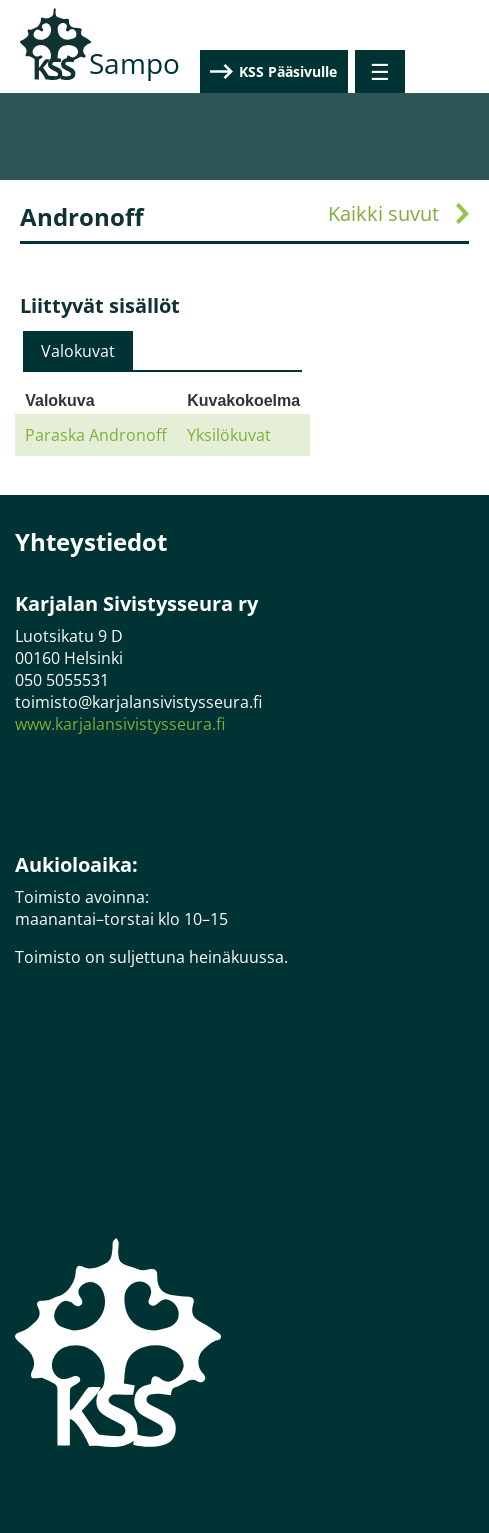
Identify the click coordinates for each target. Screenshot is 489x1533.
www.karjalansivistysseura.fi (120, 724)
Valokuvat (78, 351)
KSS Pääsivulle (372, 71)
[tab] (78, 351)
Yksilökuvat (229, 435)
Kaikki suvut (383, 213)
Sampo (134, 63)
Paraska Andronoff (96, 435)
